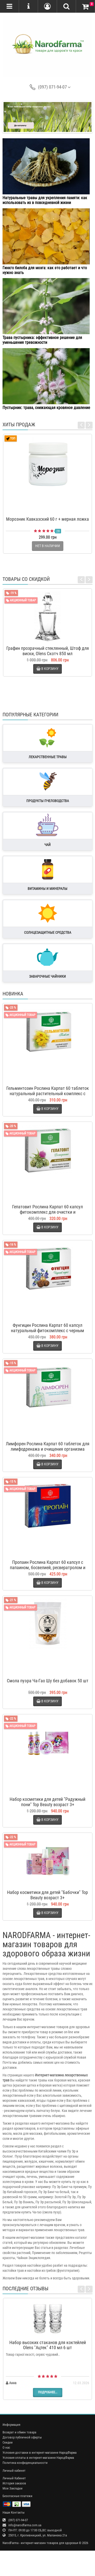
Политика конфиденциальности (25, 2463)
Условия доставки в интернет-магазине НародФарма (40, 2452)
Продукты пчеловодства (47, 801)
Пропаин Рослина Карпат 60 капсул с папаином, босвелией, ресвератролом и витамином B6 (47, 1567)
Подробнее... (47, 2392)
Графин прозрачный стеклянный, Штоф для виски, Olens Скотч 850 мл (47, 651)
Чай (47, 845)
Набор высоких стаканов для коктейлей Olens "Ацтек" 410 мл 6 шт (47, 2345)
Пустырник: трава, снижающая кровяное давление (46, 407)
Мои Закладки (13, 2488)
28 (58, 531)
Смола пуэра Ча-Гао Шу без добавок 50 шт (47, 1680)
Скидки (8, 2442)
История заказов (14, 2483)
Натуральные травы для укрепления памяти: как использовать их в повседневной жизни (45, 200)
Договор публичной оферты (22, 2437)
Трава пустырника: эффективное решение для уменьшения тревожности (42, 340)
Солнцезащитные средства (47, 932)
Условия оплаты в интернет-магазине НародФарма (38, 2458)
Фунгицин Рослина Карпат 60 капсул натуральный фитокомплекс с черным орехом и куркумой (47, 1330)
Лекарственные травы (48, 757)
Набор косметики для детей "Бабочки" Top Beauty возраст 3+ (47, 1895)
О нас (6, 2447)
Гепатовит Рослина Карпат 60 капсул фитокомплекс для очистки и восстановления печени (47, 1212)
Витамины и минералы (47, 889)
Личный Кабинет (14, 2478)
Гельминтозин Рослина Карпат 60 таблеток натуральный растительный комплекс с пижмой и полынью (47, 1093)
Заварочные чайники (47, 976)
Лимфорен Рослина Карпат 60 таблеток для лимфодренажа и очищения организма (47, 1446)
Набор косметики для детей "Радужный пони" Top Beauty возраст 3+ (47, 1802)
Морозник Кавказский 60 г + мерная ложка (47, 519)
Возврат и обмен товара (19, 2432)
